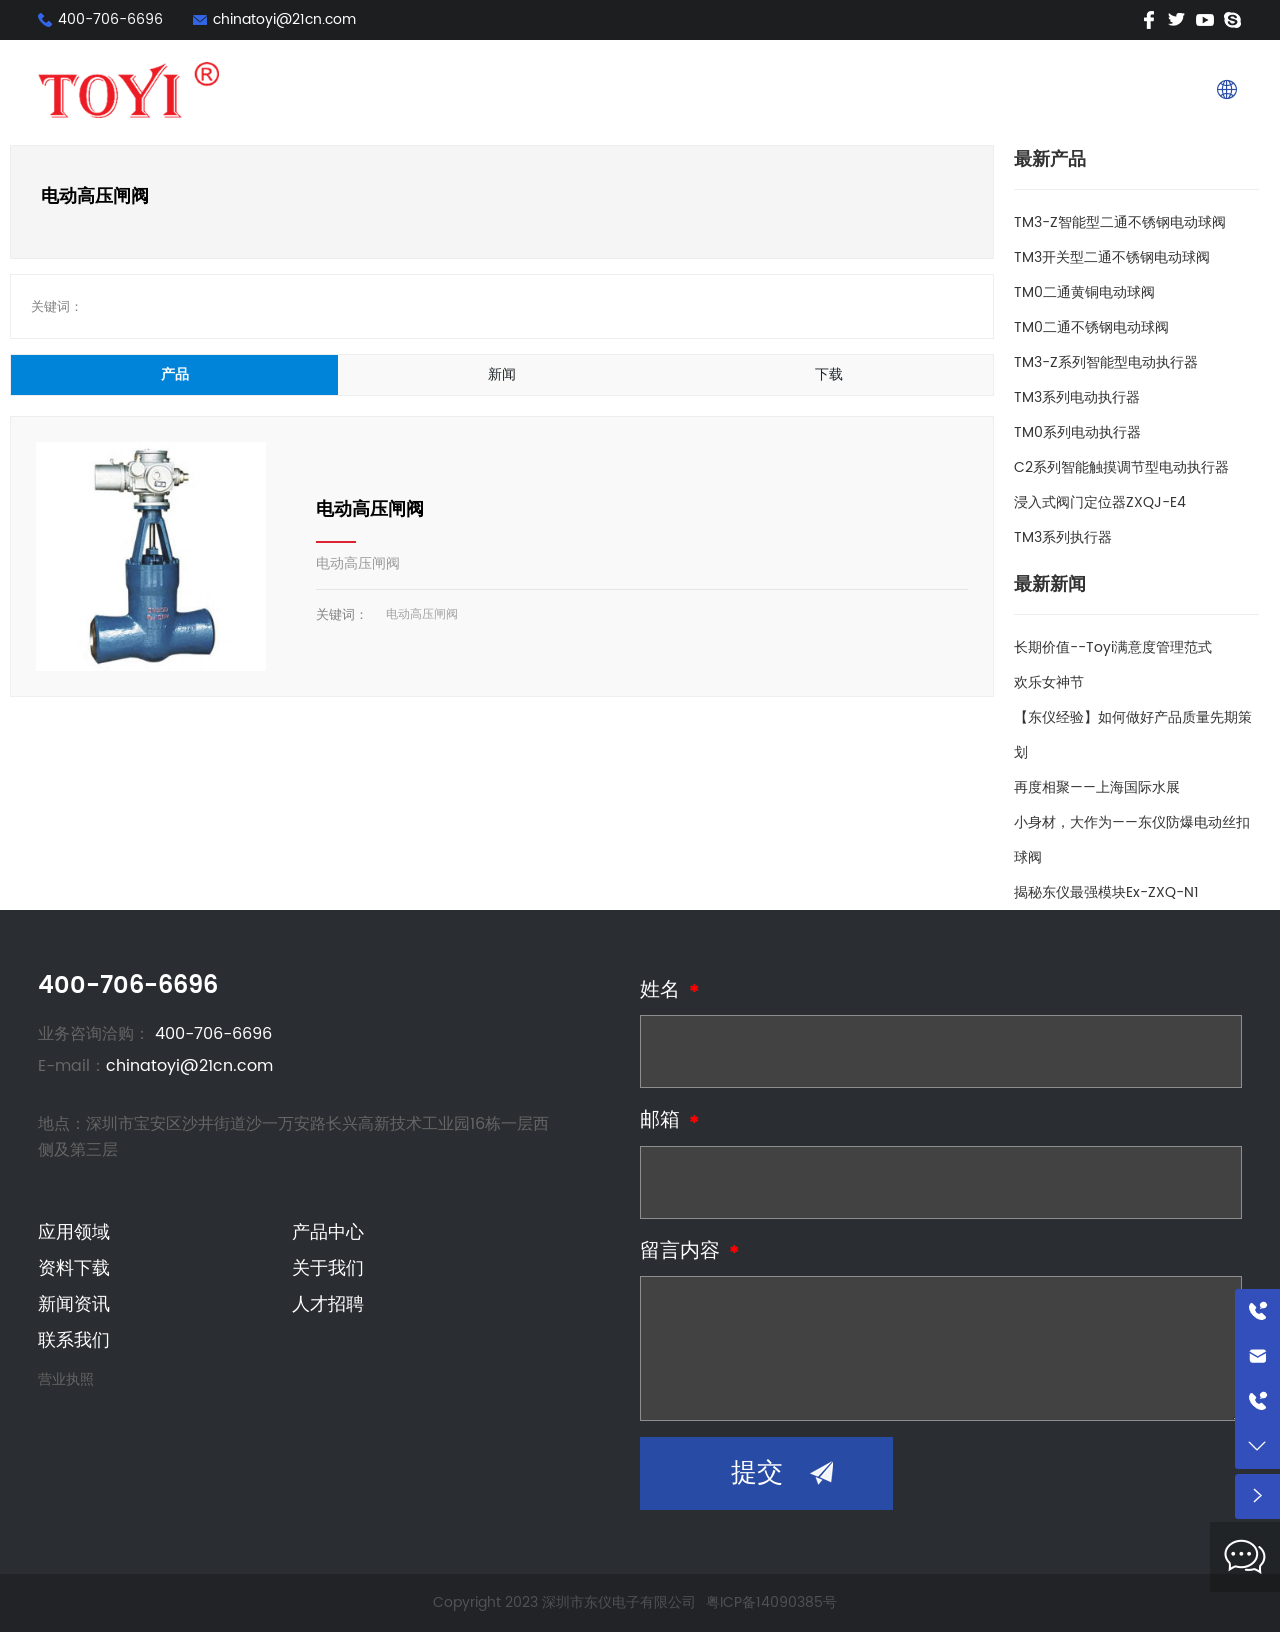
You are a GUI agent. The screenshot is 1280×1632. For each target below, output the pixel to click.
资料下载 (825, 89)
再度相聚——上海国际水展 (1097, 787)
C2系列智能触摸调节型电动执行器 (1121, 467)
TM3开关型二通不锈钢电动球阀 (1112, 257)
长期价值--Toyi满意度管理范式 (1113, 647)
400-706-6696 (110, 19)
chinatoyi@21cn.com (284, 19)
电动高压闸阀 (370, 509)
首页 (594, 89)
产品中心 (744, 89)
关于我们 (907, 89)
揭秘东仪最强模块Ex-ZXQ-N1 (1106, 892)
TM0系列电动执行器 (1077, 432)
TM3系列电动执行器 (1077, 397)
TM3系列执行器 (1063, 537)
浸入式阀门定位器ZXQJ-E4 (1100, 502)
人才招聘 (1070, 89)
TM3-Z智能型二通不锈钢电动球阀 (1120, 222)
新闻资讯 (988, 89)
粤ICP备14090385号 (771, 1602)
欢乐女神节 (1049, 682)
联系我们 (1152, 89)
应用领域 (662, 89)
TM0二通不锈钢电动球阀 (1091, 327)
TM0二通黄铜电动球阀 (1084, 292)
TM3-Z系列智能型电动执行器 (1106, 362)
